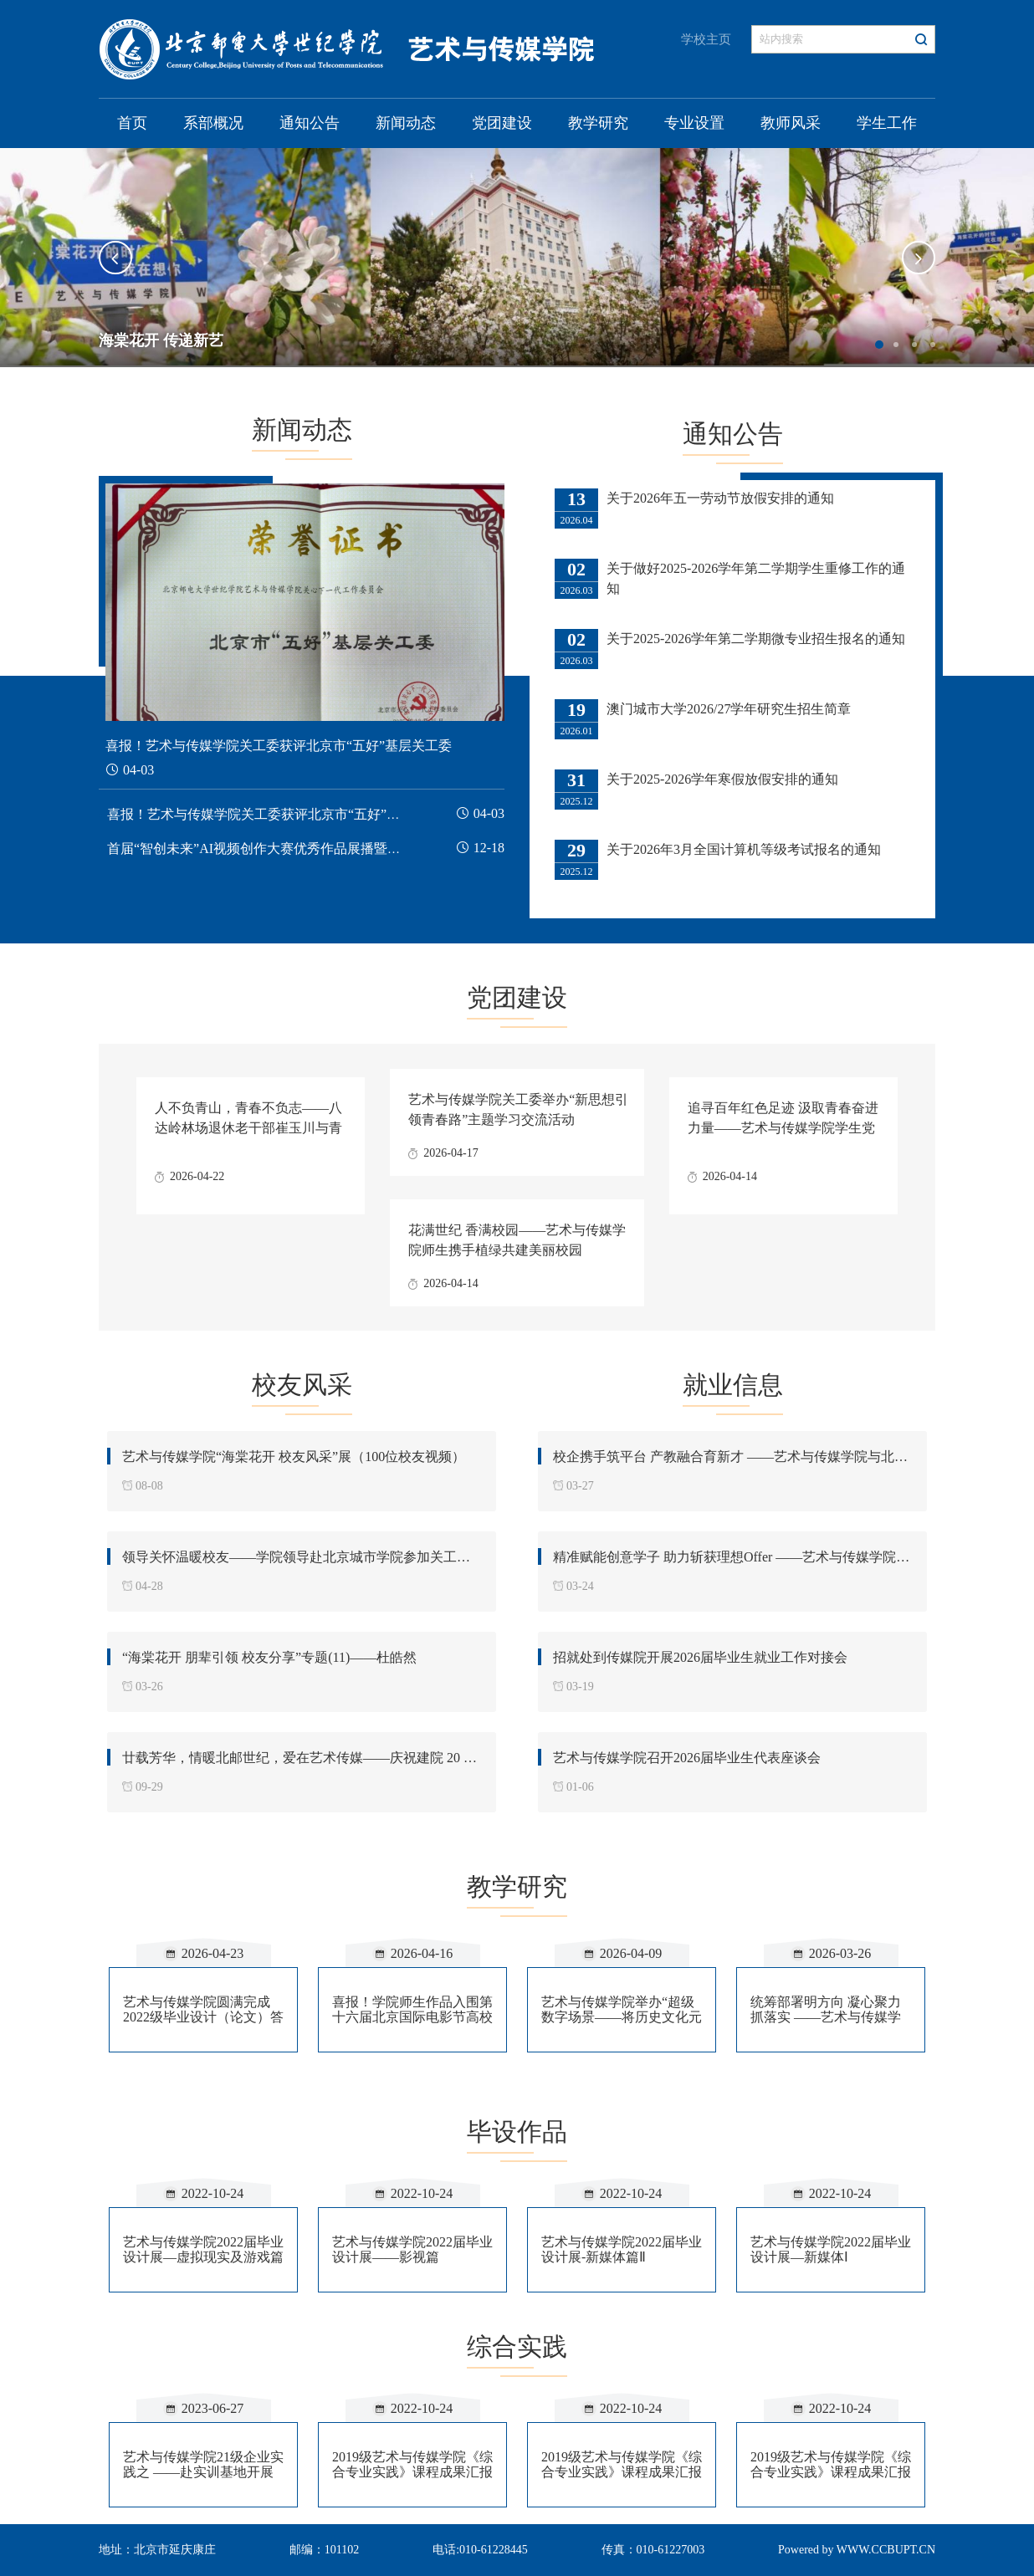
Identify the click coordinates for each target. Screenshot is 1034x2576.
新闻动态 (406, 123)
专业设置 (694, 123)
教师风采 (790, 123)
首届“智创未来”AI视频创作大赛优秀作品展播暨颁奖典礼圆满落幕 (300, 848)
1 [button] (879, 344)
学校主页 (706, 39)
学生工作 (887, 123)
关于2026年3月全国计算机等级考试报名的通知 (744, 849)
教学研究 (598, 123)
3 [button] (914, 344)
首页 (132, 123)
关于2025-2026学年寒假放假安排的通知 (722, 779)
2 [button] (895, 344)
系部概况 (213, 123)
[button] (115, 257)
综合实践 (517, 2346)
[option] (517, 257)
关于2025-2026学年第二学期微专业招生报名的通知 (756, 638)
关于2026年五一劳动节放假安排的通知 (720, 498)
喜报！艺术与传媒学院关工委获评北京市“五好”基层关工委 (280, 814)
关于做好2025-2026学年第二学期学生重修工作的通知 (756, 578)
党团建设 (502, 123)
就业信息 (733, 1384)
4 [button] (932, 344)
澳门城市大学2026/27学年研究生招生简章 (729, 709)
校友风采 (302, 1384)
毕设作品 (517, 2131)
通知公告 (309, 123)
